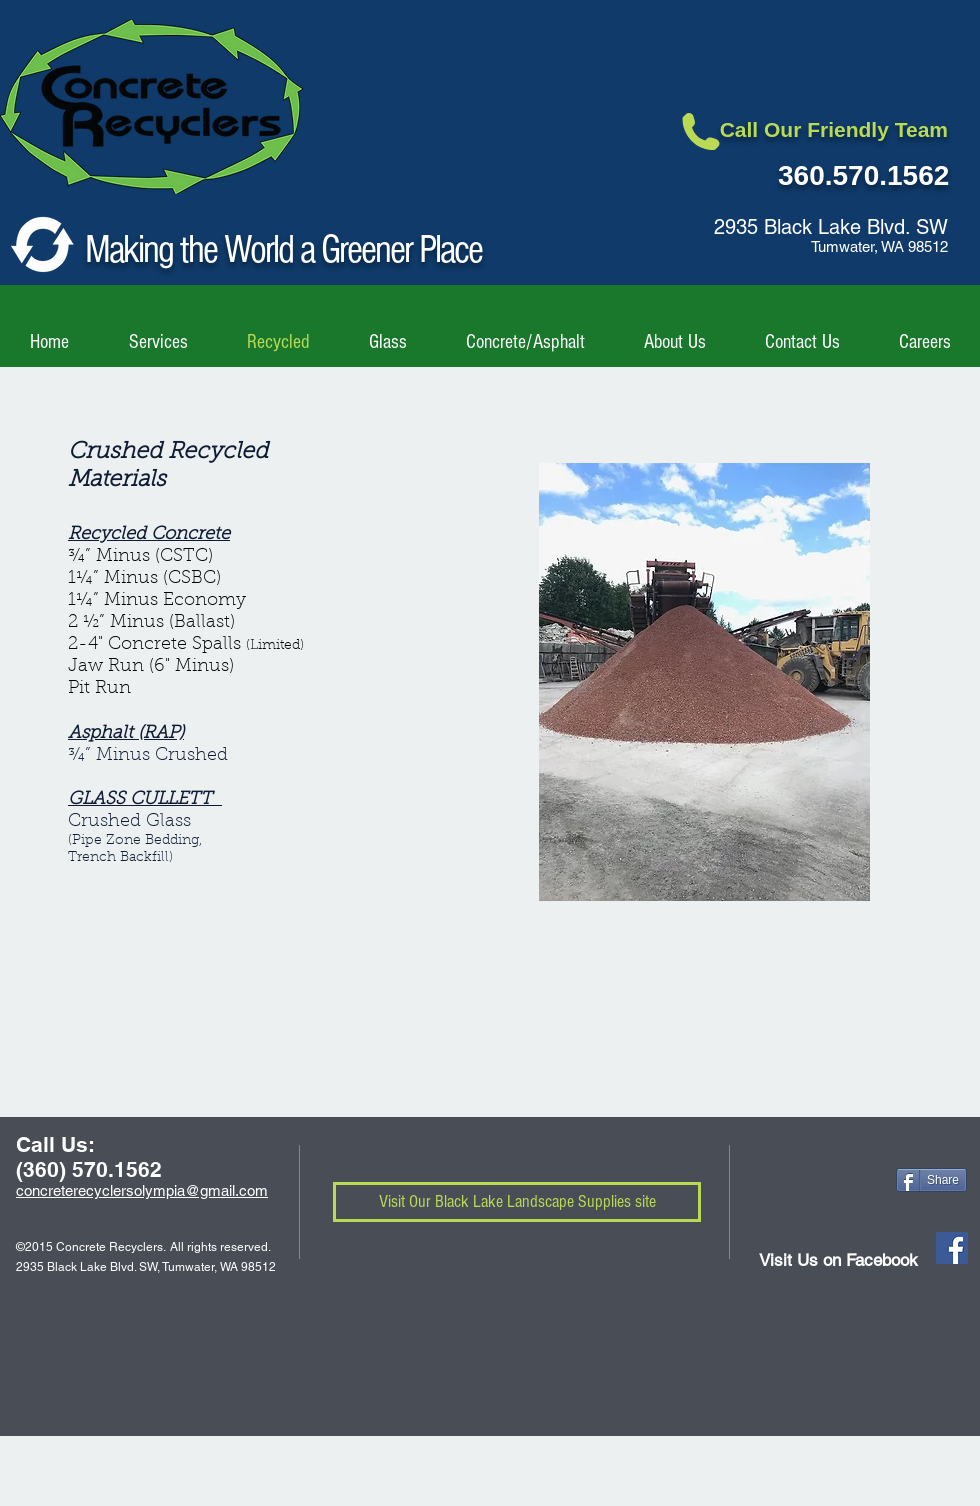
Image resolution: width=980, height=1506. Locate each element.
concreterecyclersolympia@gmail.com (142, 1190)
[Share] (931, 1180)
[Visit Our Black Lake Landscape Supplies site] (517, 1202)
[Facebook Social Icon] (952, 1248)
